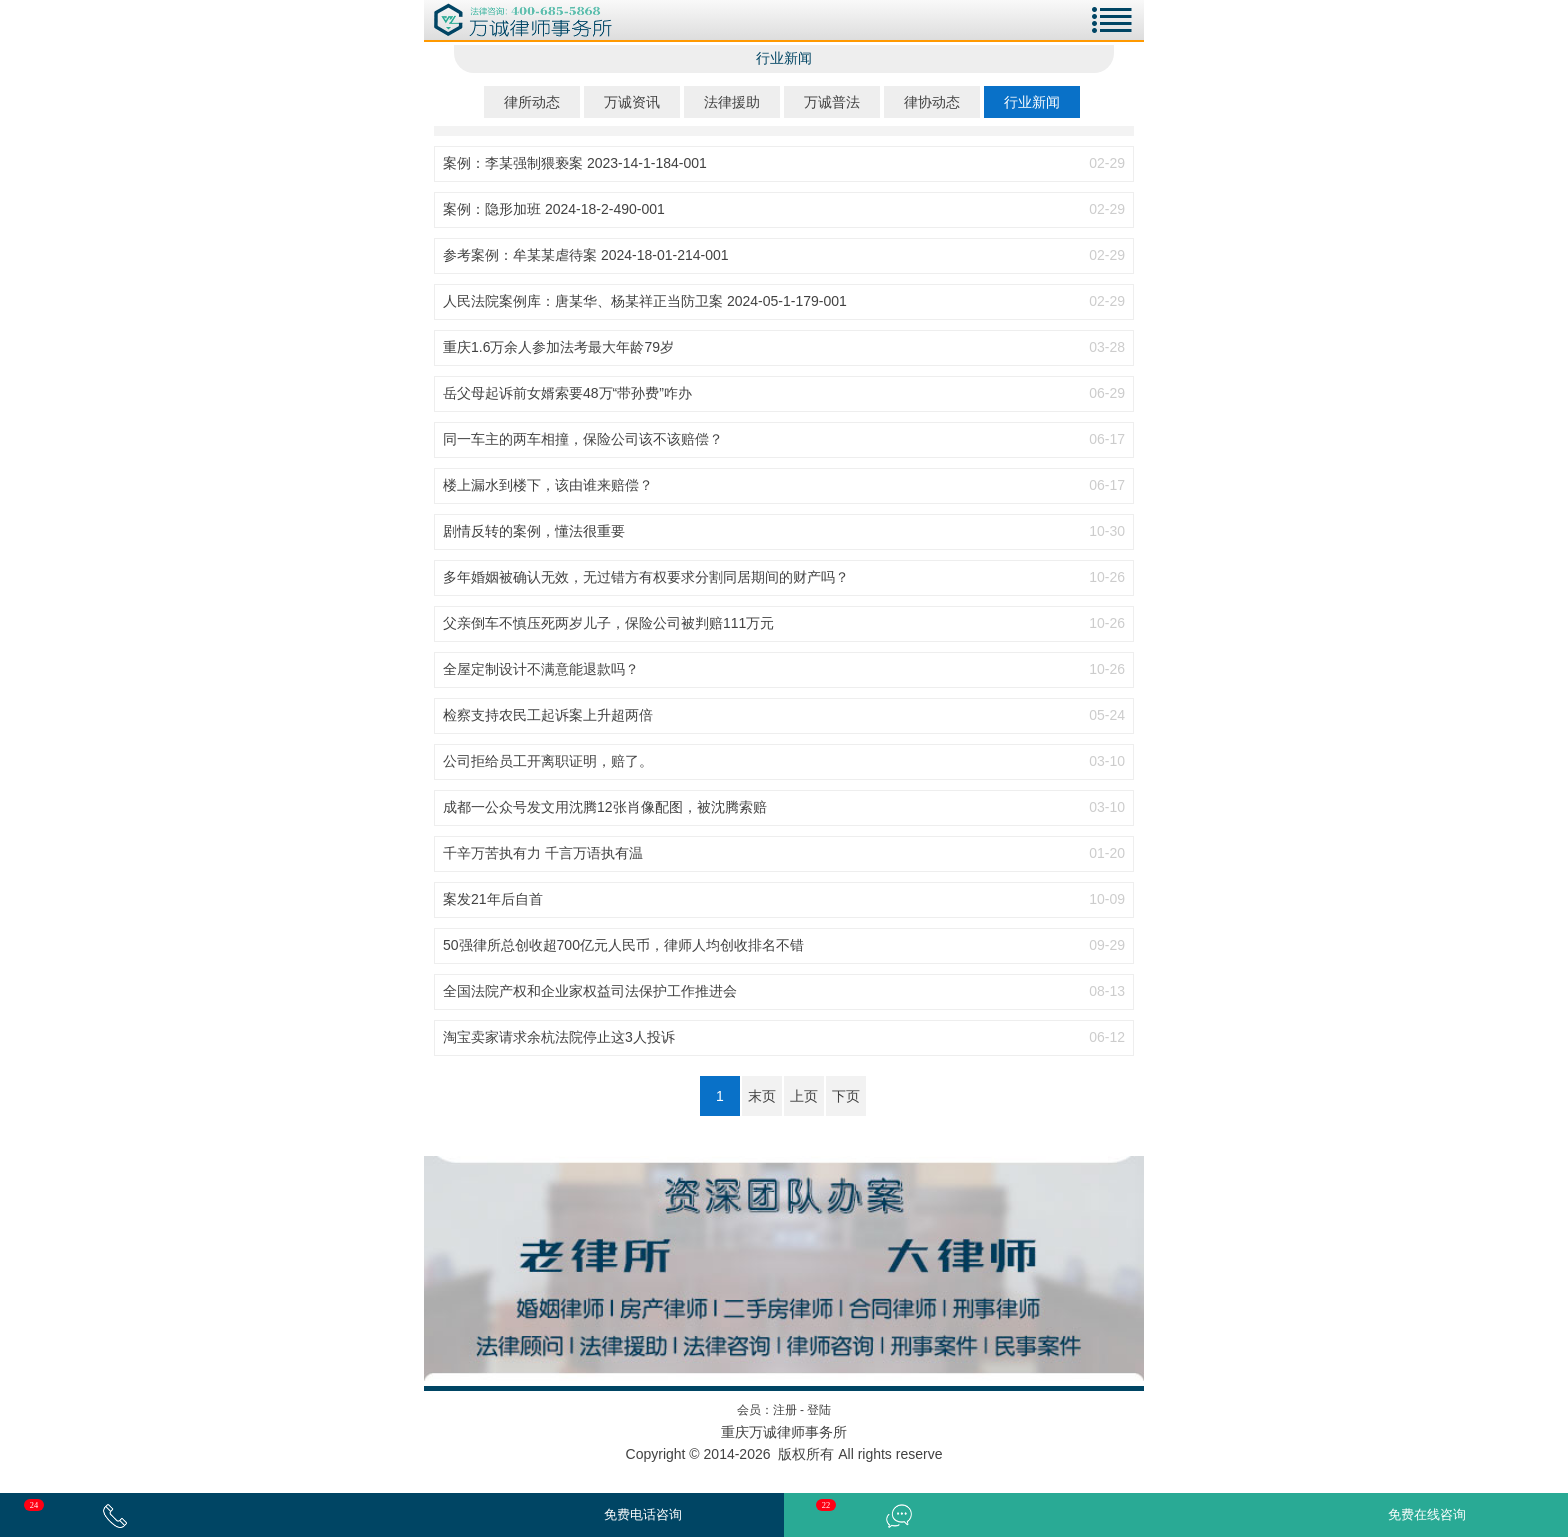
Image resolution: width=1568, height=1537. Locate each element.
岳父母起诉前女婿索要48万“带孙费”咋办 (567, 393)
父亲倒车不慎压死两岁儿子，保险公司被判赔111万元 (608, 623)
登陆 (819, 1410)
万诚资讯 (632, 102)
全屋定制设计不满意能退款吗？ (541, 669)
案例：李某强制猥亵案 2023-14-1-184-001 (575, 163)
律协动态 (932, 102)
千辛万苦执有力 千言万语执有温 (543, 853)
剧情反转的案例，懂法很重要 (534, 531)
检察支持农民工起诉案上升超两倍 (548, 715)
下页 (846, 1096)
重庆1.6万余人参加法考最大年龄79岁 (558, 347)
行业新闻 (1032, 102)
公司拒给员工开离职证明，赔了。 (548, 761)
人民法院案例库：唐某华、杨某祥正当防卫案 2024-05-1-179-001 (645, 301)
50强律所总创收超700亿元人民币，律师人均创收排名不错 (623, 945)
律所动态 (532, 102)
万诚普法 (832, 102)
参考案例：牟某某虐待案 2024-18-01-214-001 (586, 255)
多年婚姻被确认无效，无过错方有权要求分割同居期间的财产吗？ (646, 577)
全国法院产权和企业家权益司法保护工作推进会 (590, 991)
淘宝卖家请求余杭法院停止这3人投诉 (559, 1037)
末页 (762, 1096)
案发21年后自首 (493, 899)
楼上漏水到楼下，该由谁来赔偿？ (548, 485)
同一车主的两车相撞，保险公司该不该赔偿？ (583, 439)
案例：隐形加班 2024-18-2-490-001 (554, 209)
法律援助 (732, 102)
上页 (804, 1096)
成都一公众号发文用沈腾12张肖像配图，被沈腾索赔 (605, 807)
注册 (785, 1410)
